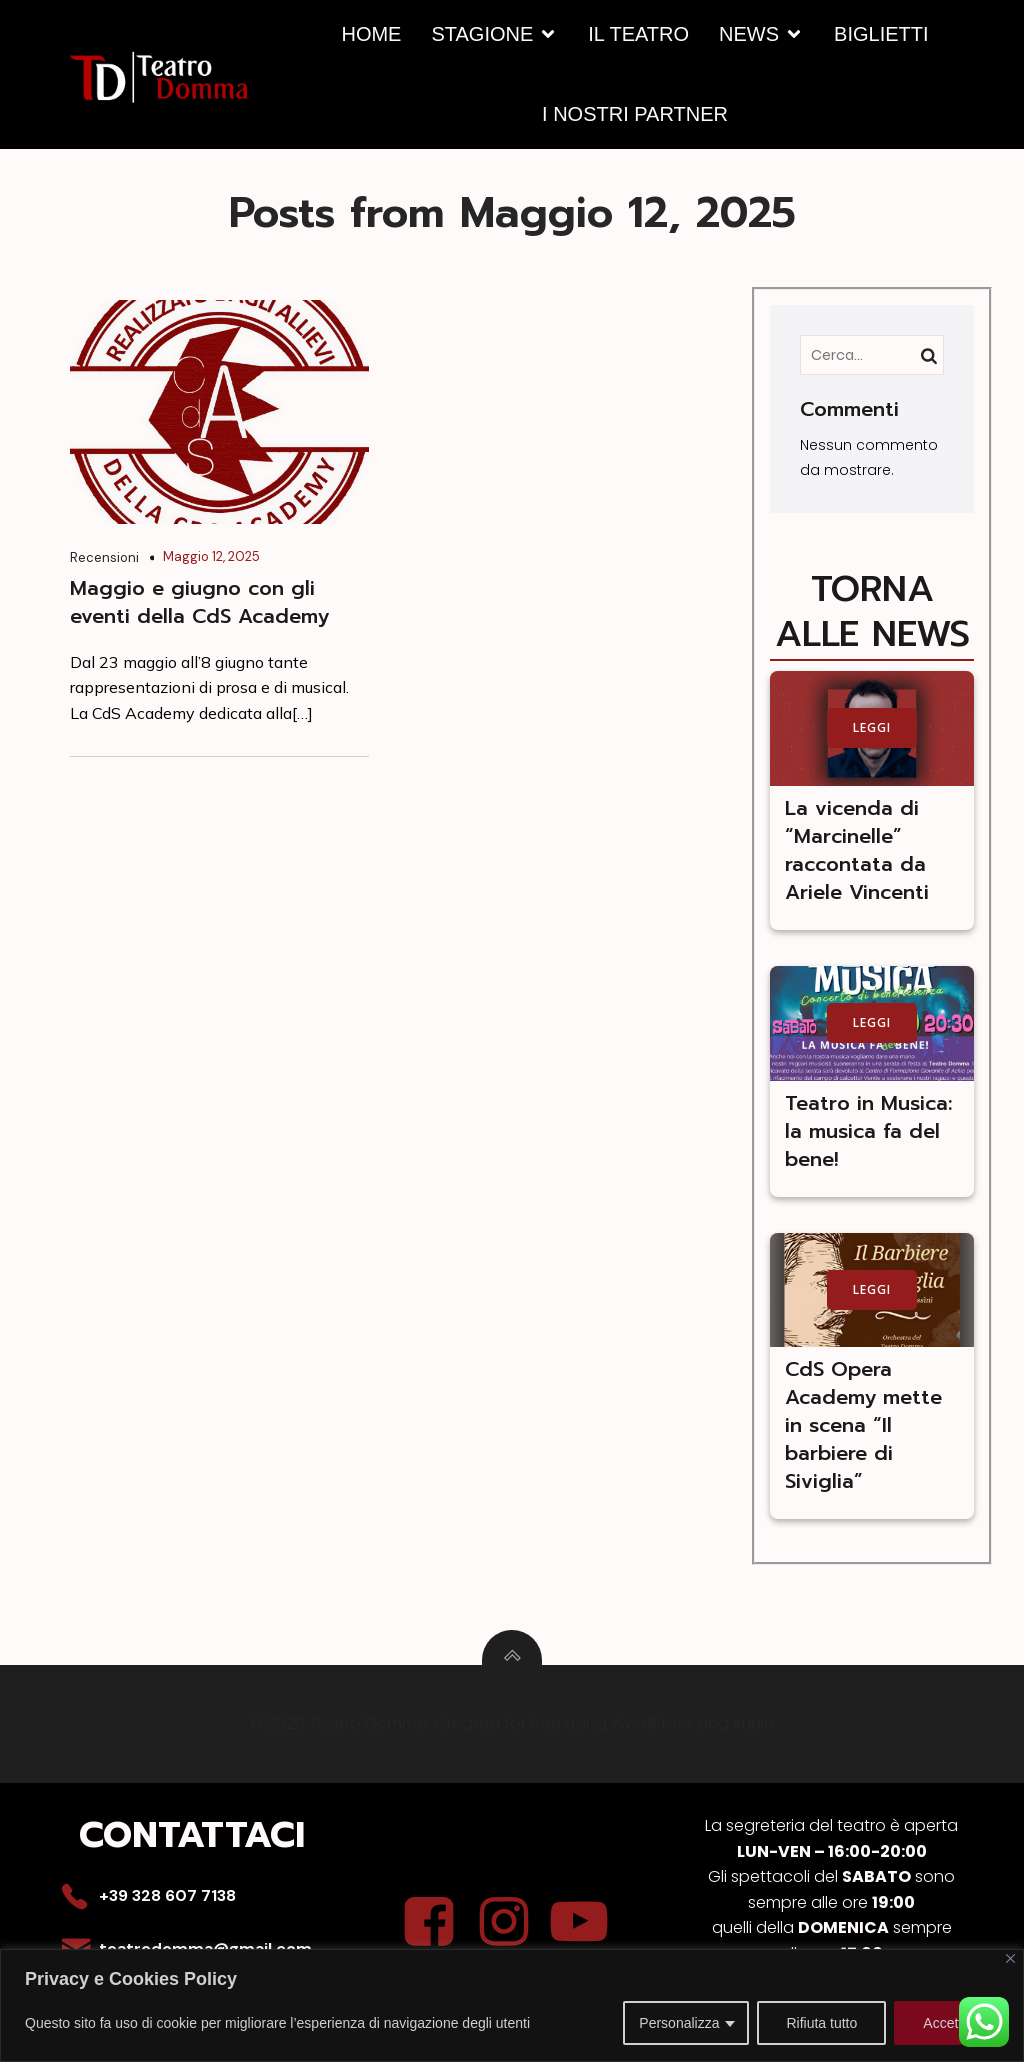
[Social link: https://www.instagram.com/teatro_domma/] (511, 1922)
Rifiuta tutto (821, 2023)
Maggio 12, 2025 (211, 555)
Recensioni (104, 556)
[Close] (1010, 1958)
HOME (371, 34)
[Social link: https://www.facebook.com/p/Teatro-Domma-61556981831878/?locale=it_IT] (436, 1922)
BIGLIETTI (881, 34)
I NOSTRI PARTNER (635, 114)
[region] (512, 2005)
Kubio (753, 1723)
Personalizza (679, 2023)
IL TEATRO (638, 34)
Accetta (946, 2023)
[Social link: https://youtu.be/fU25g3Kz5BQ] (586, 1922)
